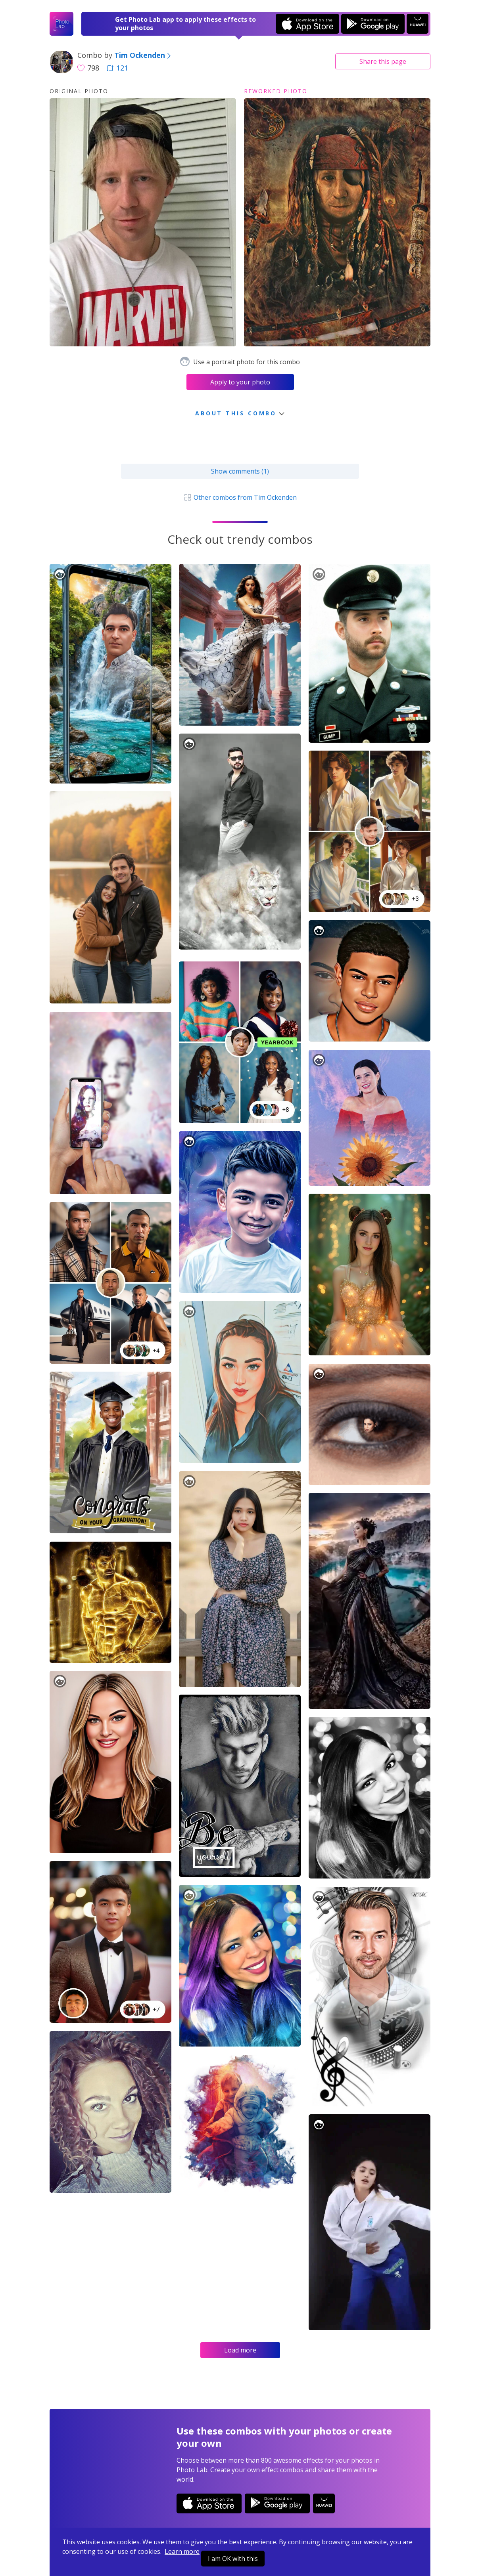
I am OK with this (233, 2558)
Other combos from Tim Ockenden (240, 497)
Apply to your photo (240, 382)
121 (117, 68)
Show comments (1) (240, 471)
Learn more (182, 2551)
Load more (240, 2350)
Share (382, 61)
